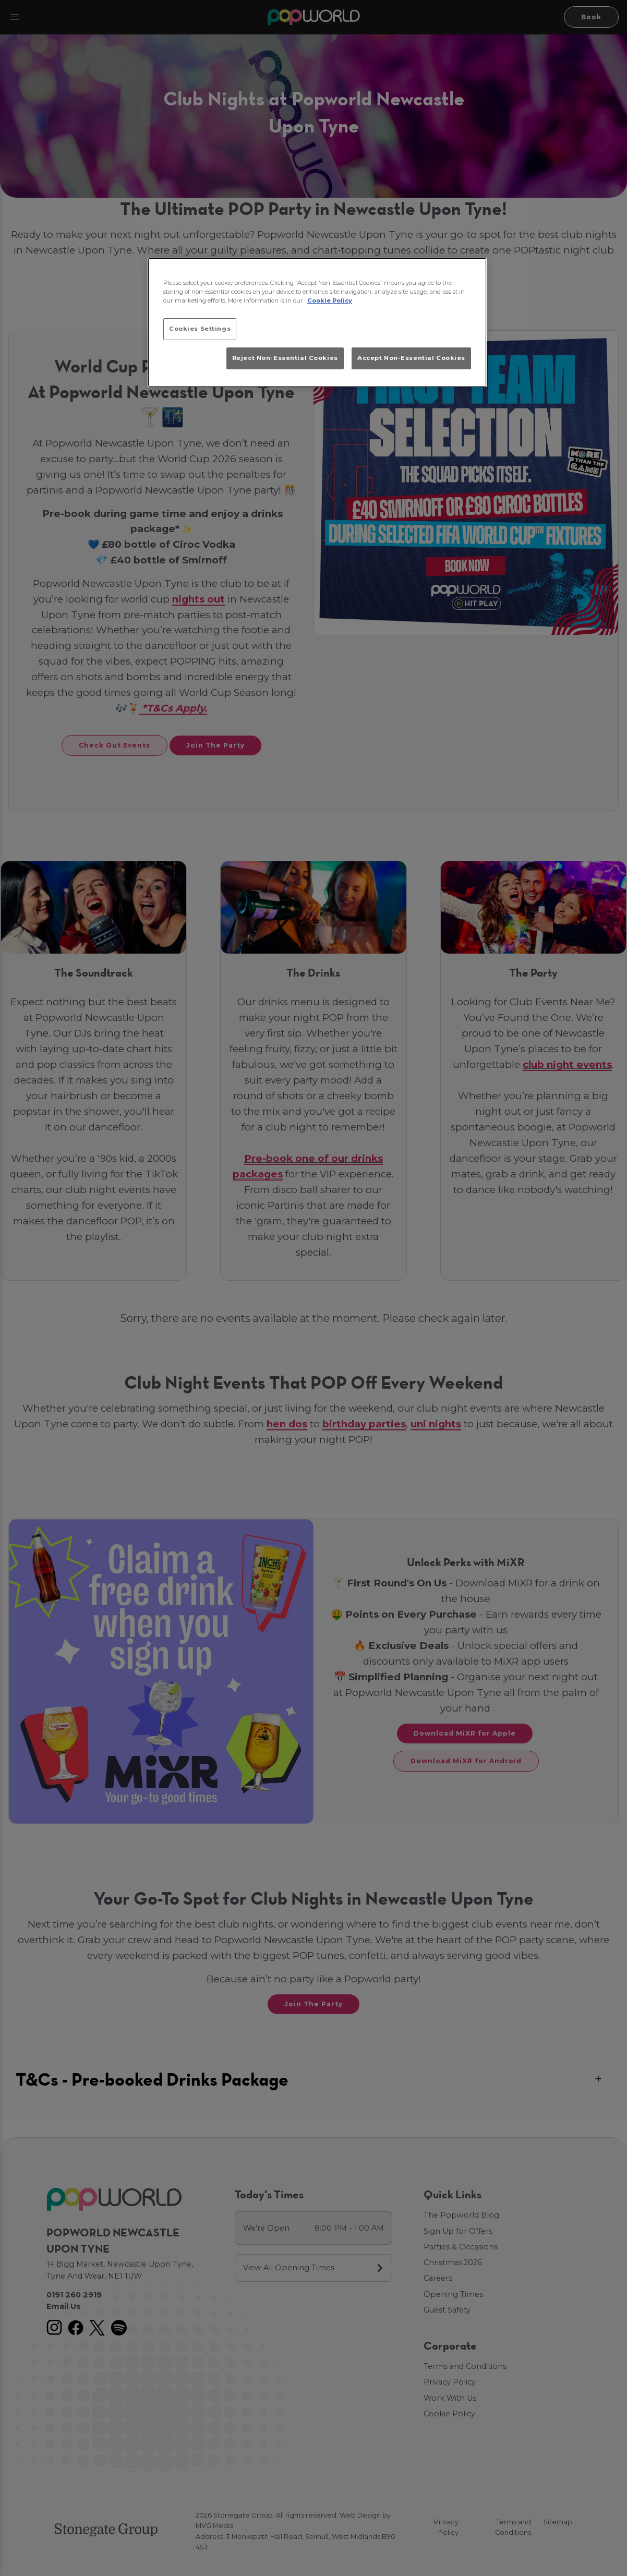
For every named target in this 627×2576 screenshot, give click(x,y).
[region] (317, 322)
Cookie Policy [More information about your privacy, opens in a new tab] (329, 300)
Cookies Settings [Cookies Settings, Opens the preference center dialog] (200, 328)
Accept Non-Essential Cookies (411, 358)
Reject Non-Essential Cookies (285, 358)
